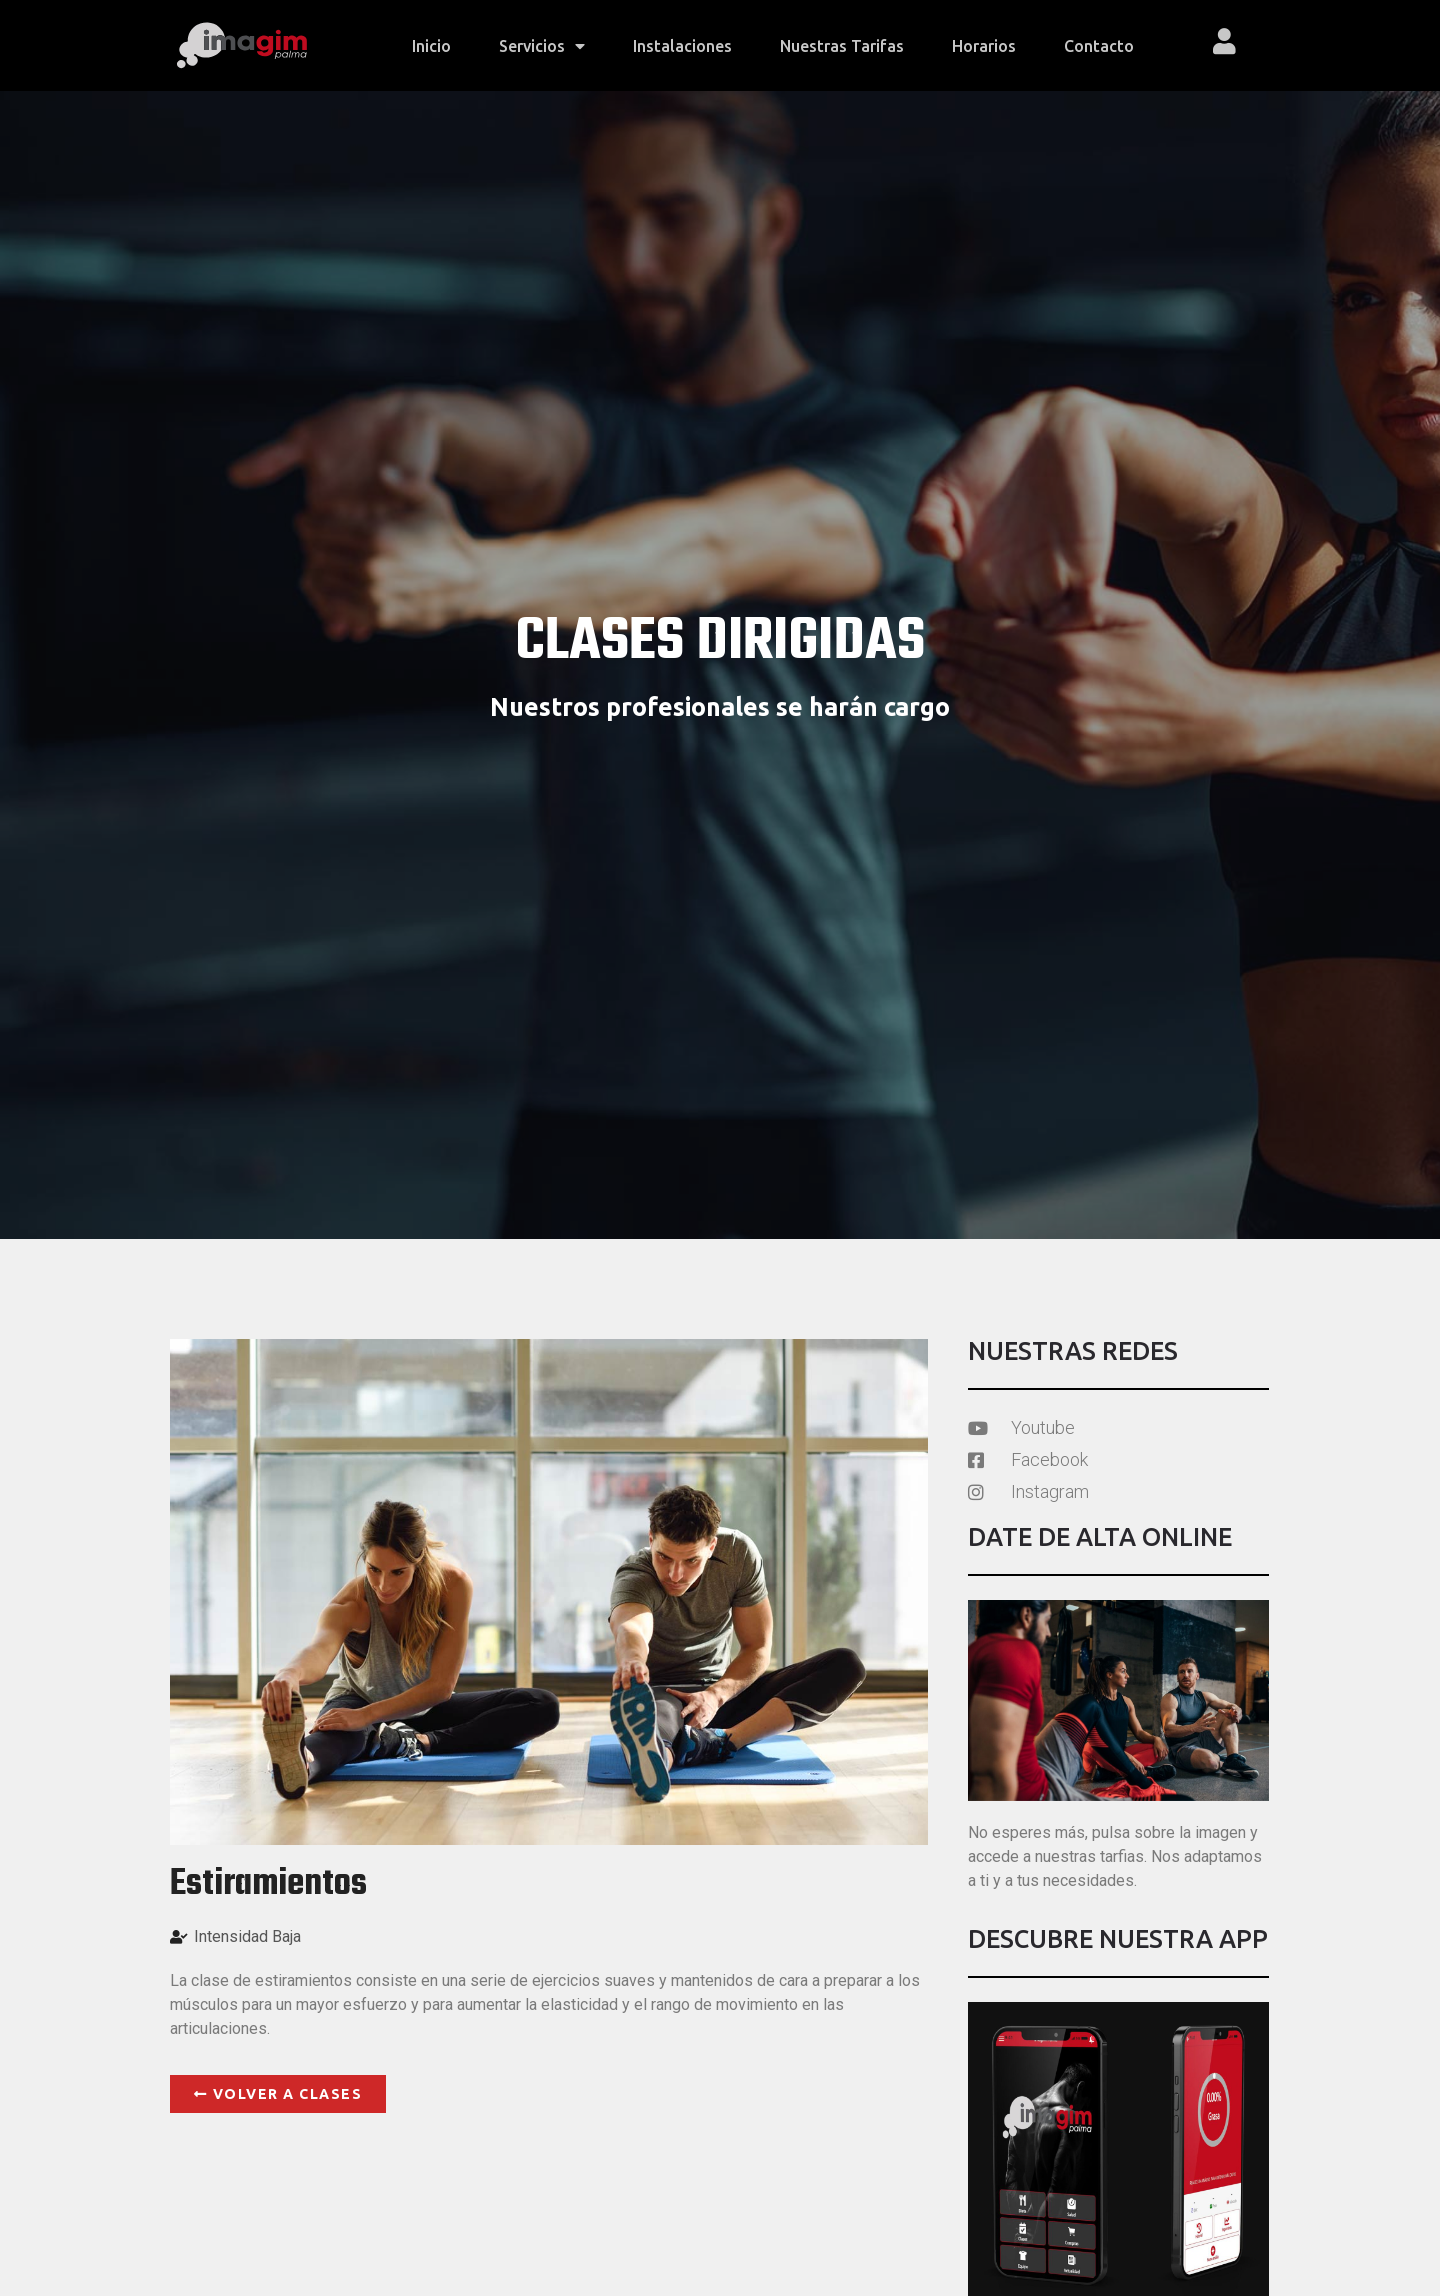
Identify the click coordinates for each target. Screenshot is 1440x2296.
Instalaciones (682, 46)
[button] (278, 2094)
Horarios (984, 46)
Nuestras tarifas (842, 46)
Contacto (1099, 46)
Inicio (431, 46)
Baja (286, 1936)
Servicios (542, 46)
